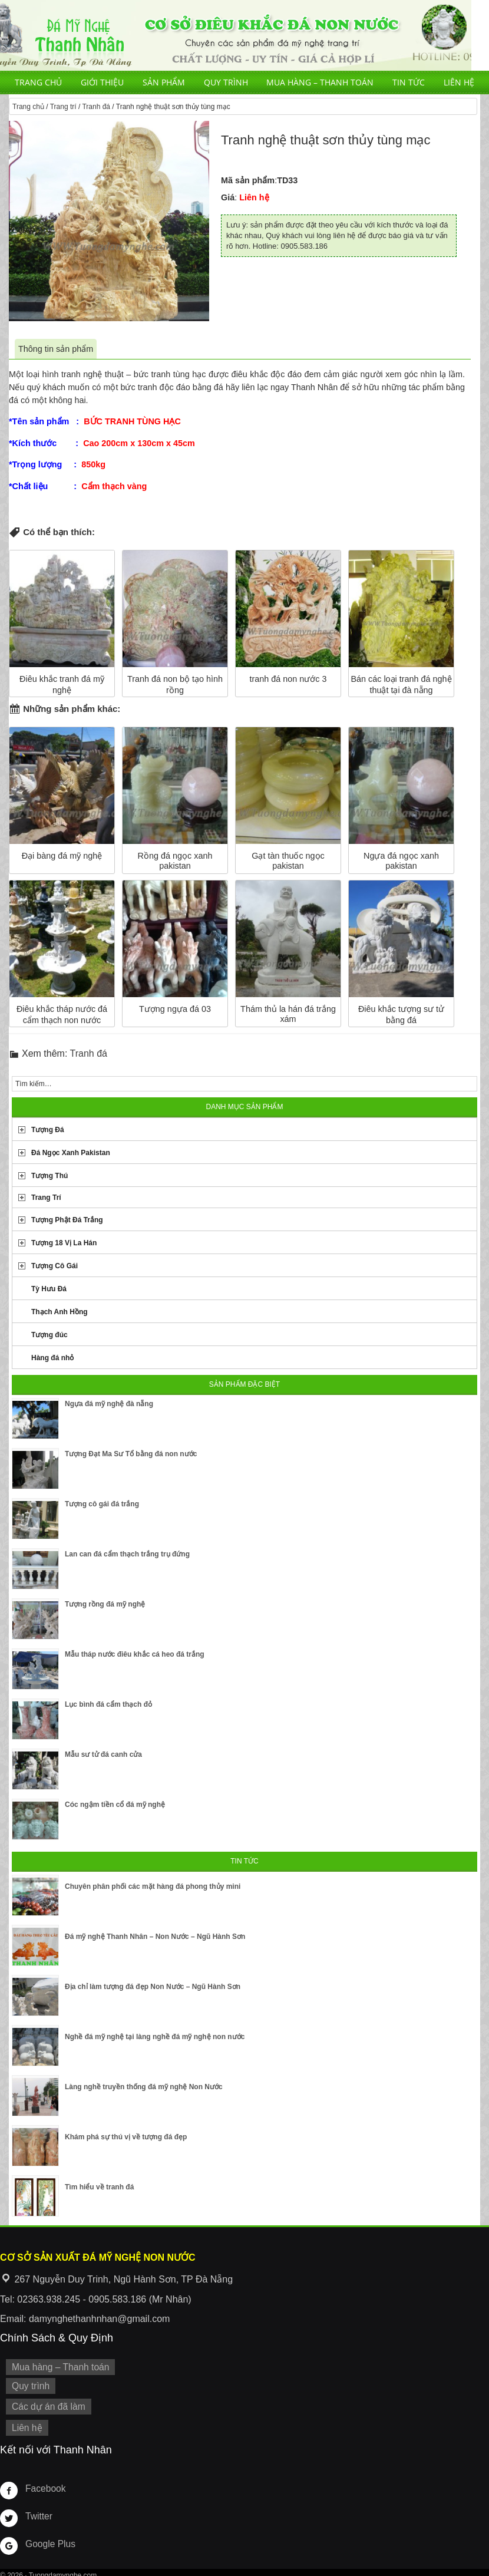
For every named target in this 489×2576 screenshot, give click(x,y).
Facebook (43, 2482)
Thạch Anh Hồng (59, 1312)
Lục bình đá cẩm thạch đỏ (108, 1704)
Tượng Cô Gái (54, 1266)
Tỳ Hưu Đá (49, 1289)
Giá (227, 197)
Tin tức (408, 82)
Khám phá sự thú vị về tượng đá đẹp (126, 2137)
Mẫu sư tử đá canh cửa (103, 1754)
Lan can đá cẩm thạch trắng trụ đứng (127, 1554)
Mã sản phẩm (248, 180)
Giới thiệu (102, 82)
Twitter (37, 2510)
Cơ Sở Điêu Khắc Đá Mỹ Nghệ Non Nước (235, 35)
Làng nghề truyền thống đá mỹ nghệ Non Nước (144, 2087)
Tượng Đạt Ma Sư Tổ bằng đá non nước (131, 1454)
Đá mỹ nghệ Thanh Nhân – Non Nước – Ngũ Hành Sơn (155, 1936)
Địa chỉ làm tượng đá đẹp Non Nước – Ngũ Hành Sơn (152, 1987)
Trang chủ (38, 82)
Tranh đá (96, 107)
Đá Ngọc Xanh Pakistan (70, 1153)
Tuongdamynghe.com (63, 2569)
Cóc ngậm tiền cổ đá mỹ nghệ (115, 1804)
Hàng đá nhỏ (52, 1358)
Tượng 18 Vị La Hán (64, 1243)
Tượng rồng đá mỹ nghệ (105, 1604)
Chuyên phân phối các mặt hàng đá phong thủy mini (152, 1886)
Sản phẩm (164, 82)
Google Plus (48, 2537)
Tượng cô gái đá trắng (102, 1504)
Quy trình (226, 82)
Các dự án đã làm (46, 2403)
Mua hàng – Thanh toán (320, 82)
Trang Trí (46, 1197)
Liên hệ (459, 82)
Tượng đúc (49, 1335)
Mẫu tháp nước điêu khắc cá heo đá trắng (134, 1654)
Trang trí (63, 107)
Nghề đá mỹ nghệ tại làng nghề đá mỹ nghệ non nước (154, 2037)
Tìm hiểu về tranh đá (99, 2187)
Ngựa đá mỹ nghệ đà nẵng (109, 1404)
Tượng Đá (47, 1130)
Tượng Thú (49, 1176)
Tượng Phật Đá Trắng (67, 1220)
